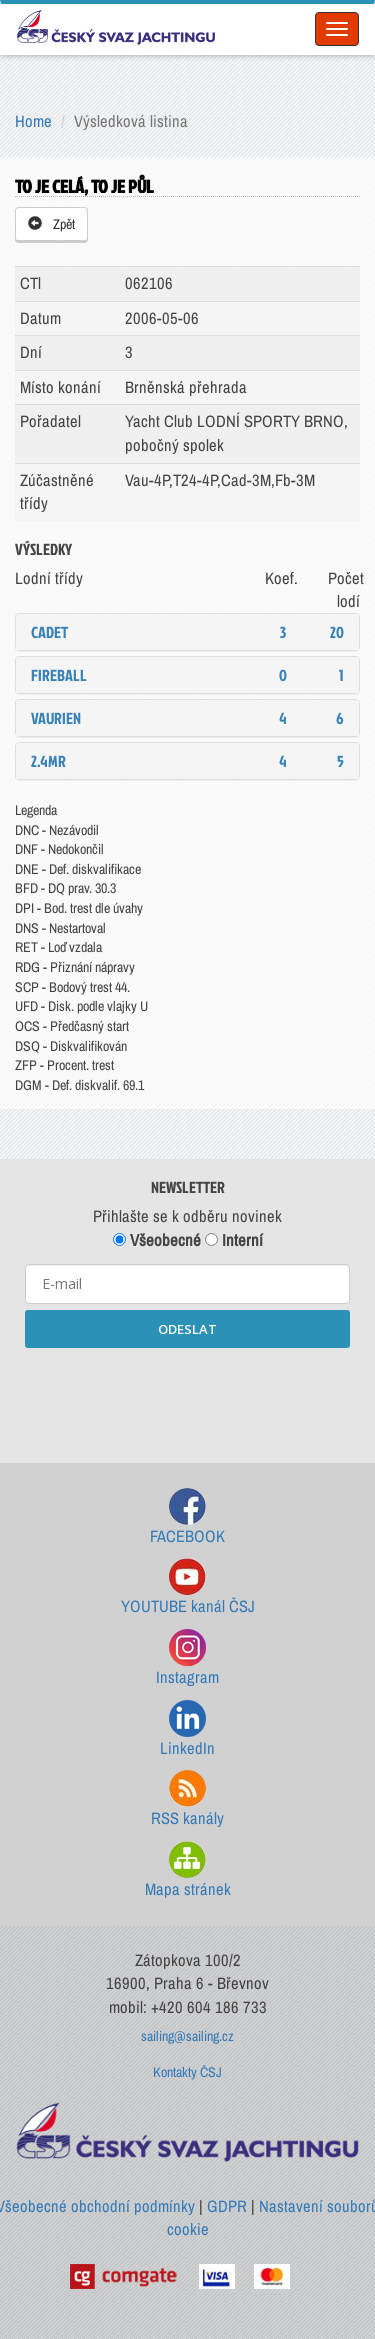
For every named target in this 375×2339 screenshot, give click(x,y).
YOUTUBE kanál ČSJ (188, 1587)
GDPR (227, 2206)
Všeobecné (157, 1240)
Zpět (51, 224)
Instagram (187, 1658)
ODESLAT (187, 1329)
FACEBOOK (187, 1517)
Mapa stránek (188, 1870)
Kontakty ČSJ (187, 2072)
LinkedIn (187, 1729)
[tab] (187, 632)
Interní (234, 1240)
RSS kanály (187, 1799)
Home (33, 121)
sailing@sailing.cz (187, 2036)
